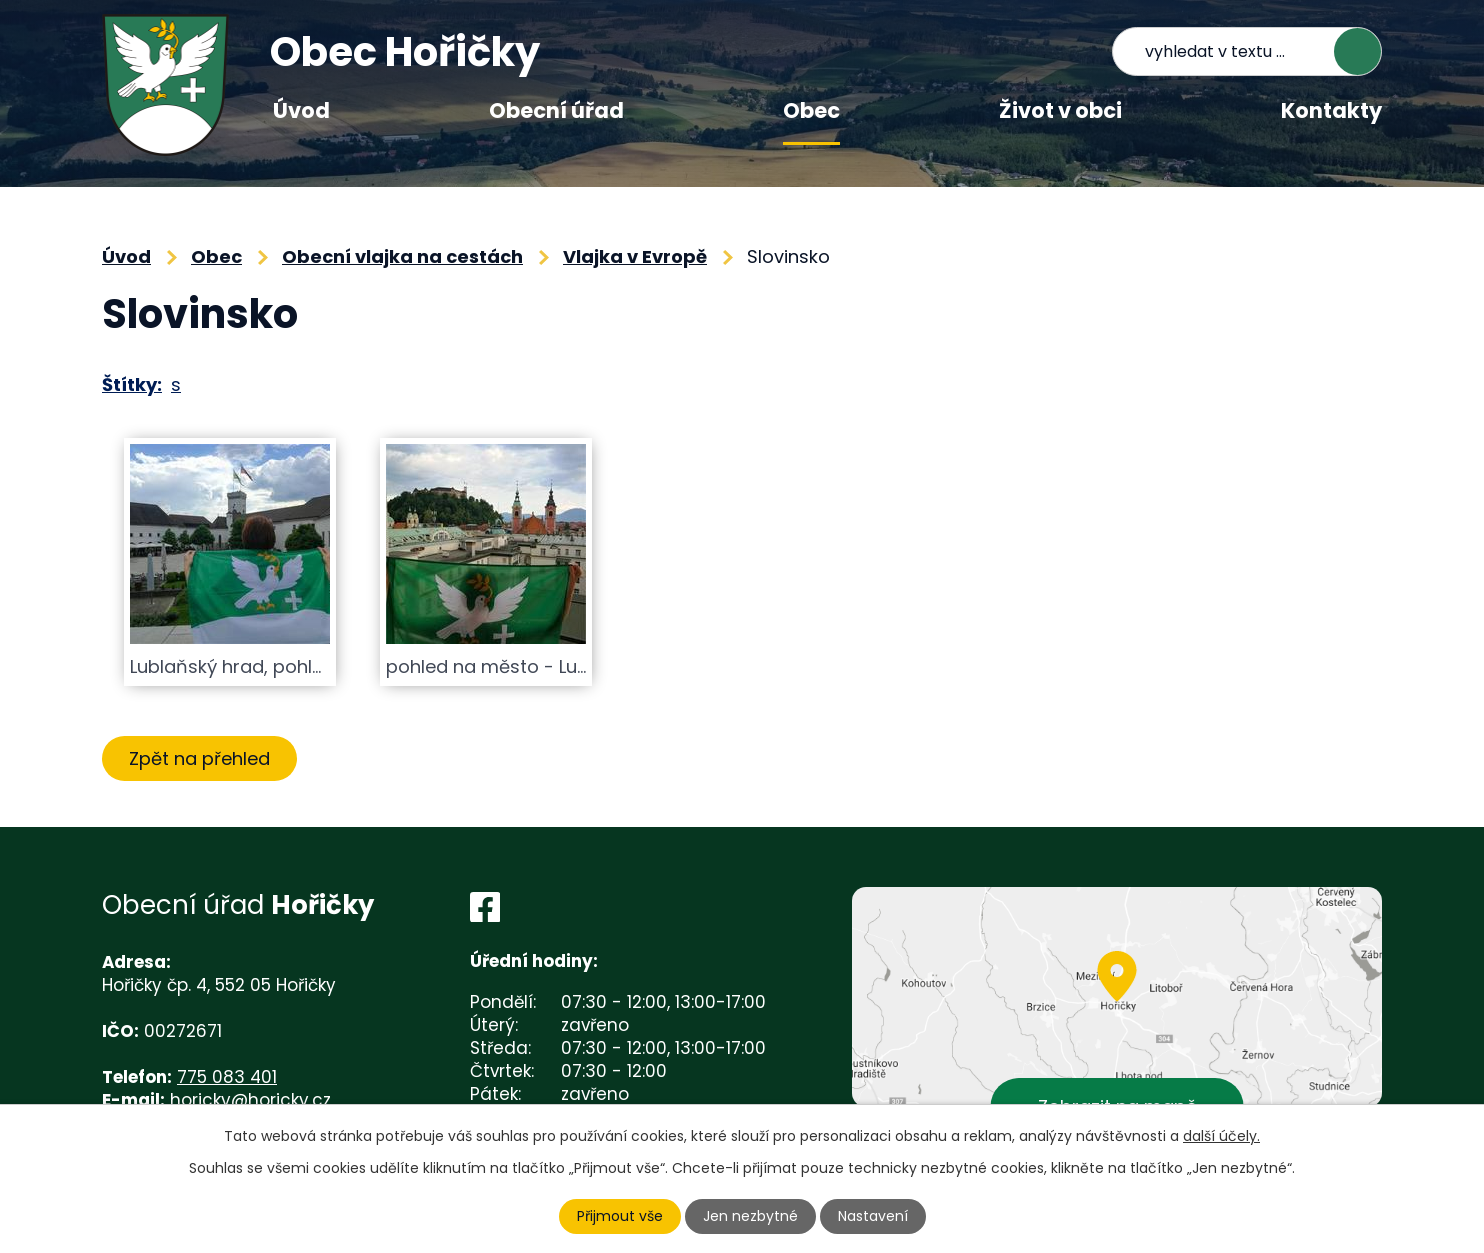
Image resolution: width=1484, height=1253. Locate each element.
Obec (811, 110)
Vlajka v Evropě (635, 256)
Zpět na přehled (199, 758)
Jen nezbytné (750, 1216)
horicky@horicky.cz (250, 1100)
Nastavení (873, 1216)
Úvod (301, 110)
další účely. (1221, 1136)
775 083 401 (227, 1077)
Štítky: (132, 384)
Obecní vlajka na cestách (402, 256)
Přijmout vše (620, 1216)
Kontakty (1331, 110)
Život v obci (1060, 110)
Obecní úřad (556, 110)
